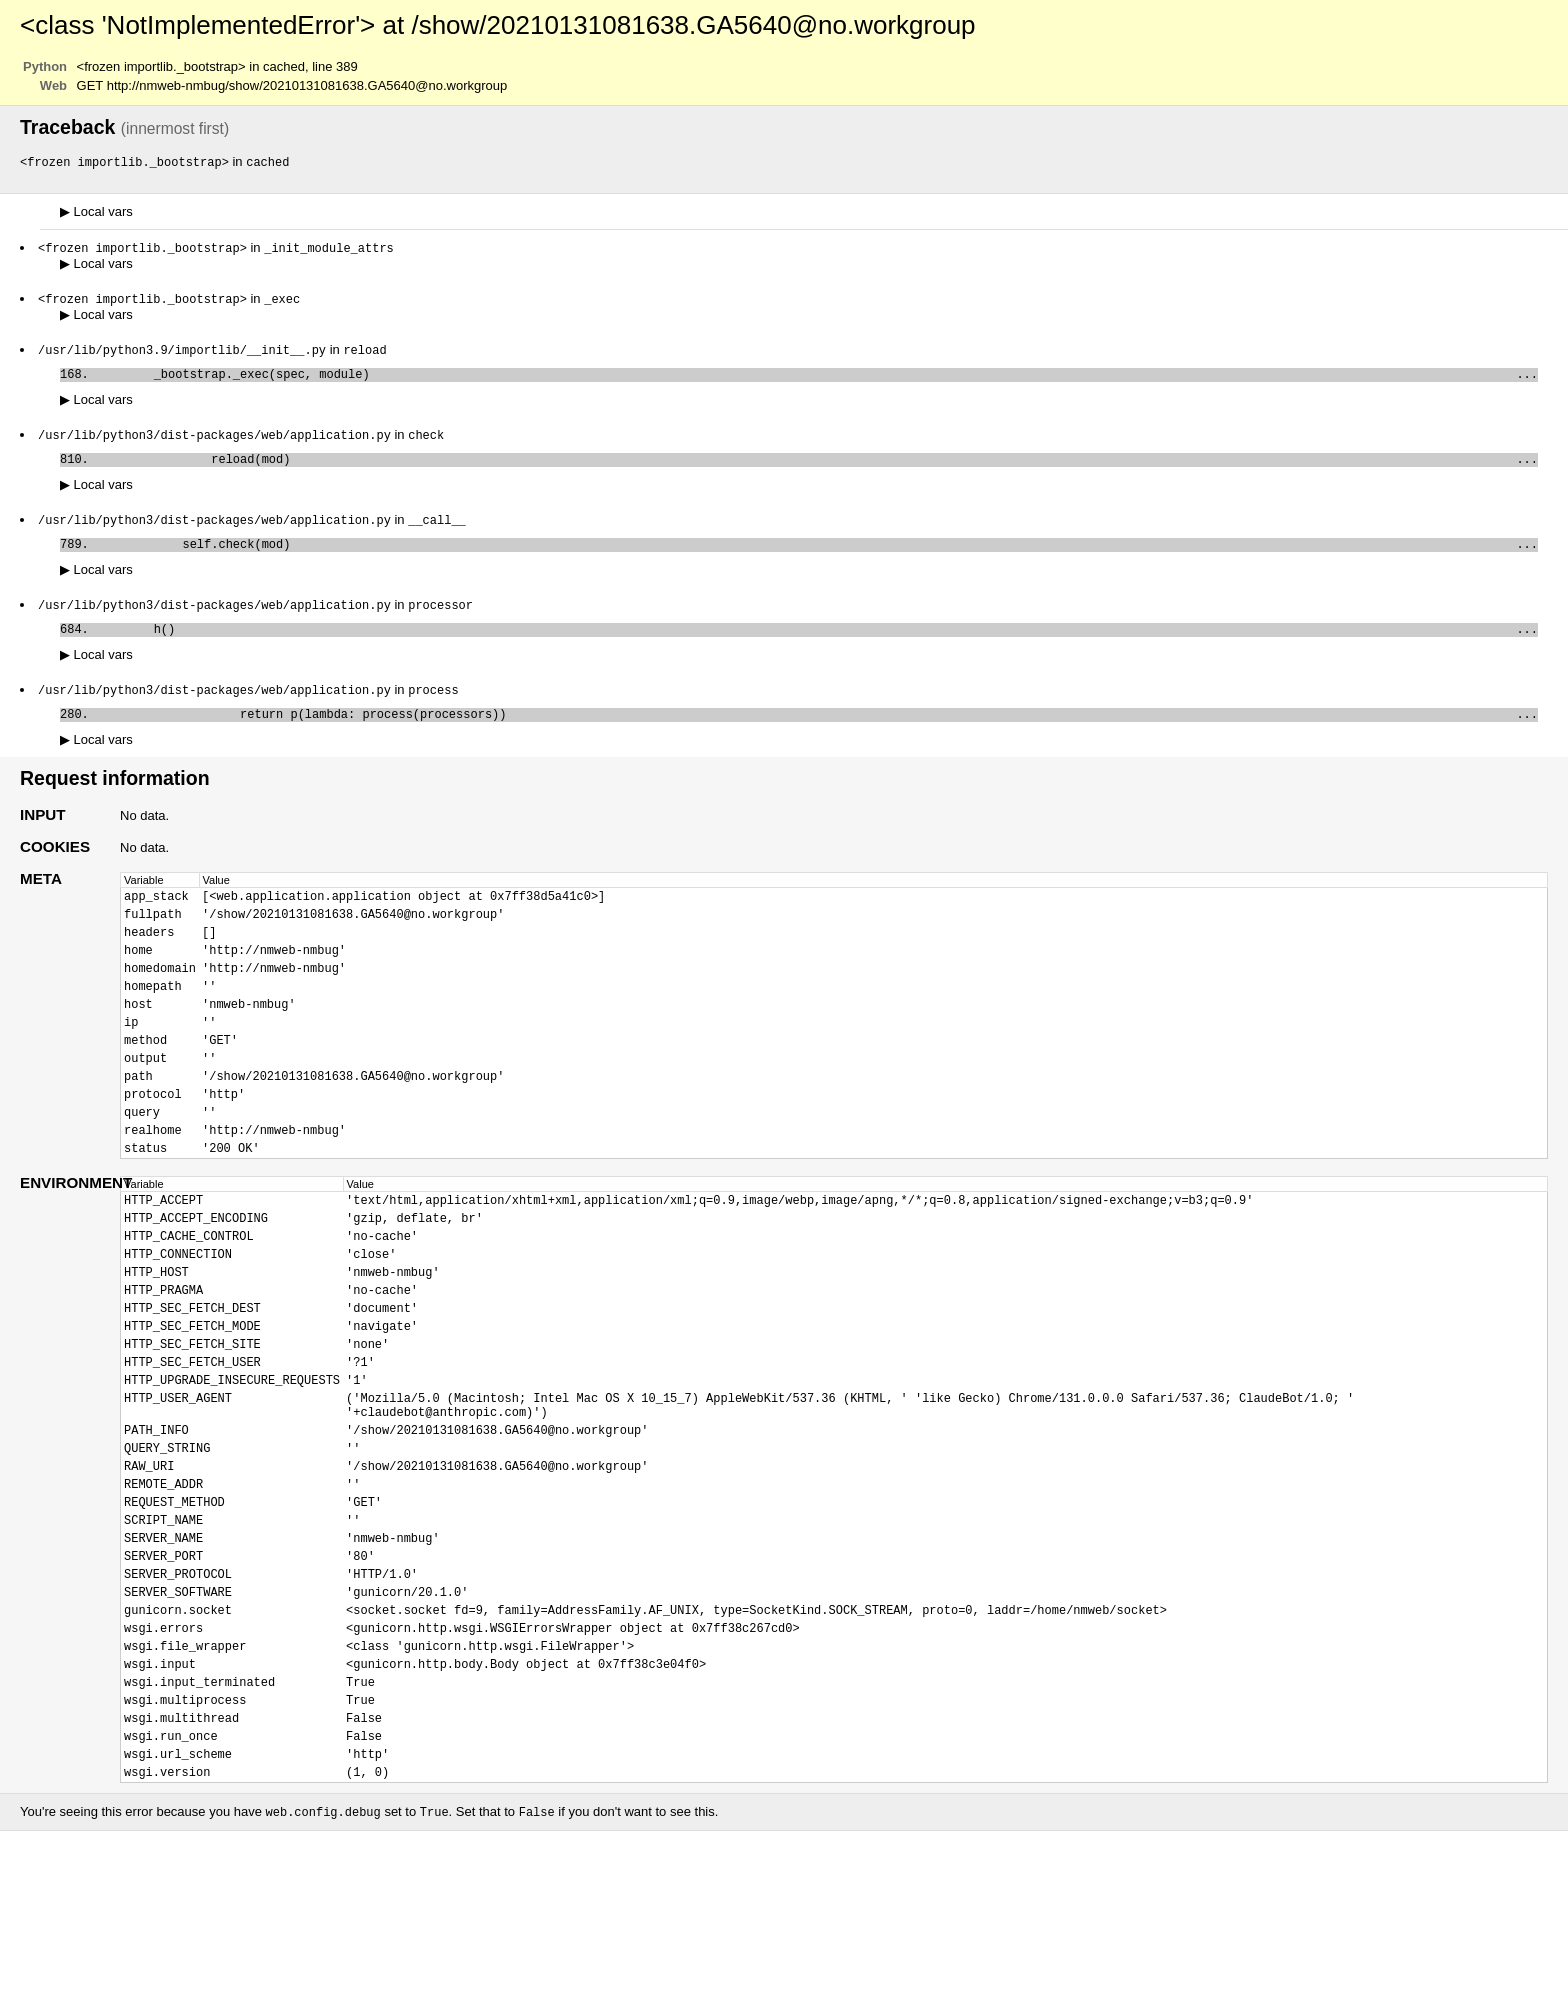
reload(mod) (817, 469)
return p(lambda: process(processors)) (817, 736)
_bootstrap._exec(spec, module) (817, 380)
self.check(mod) (817, 558)
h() (817, 647)
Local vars (96, 212)
